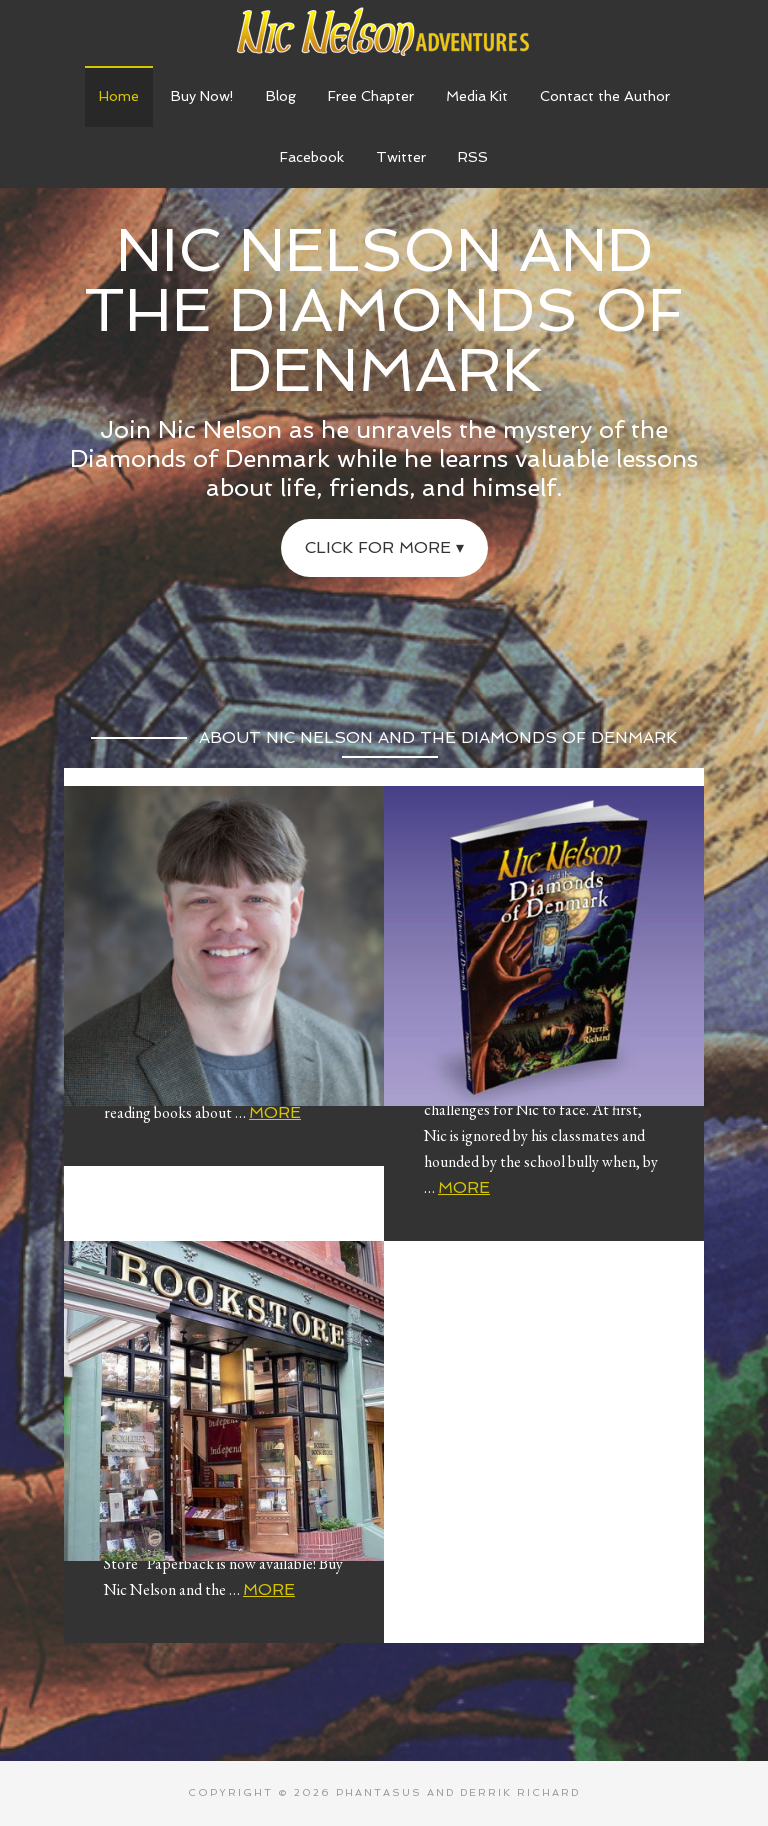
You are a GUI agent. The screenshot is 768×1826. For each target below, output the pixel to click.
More (275, 1112)
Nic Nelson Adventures (384, 30)
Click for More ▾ (384, 547)
